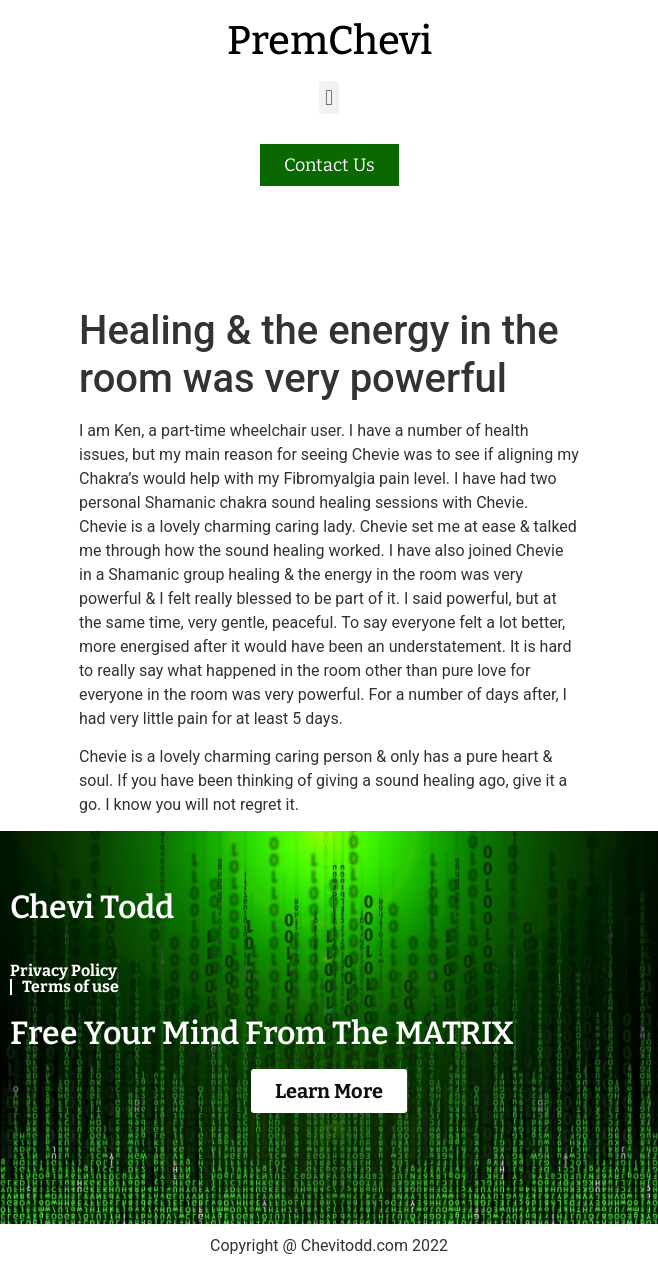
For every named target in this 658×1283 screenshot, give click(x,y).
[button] (328, 97)
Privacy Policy (63, 970)
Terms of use (70, 986)
